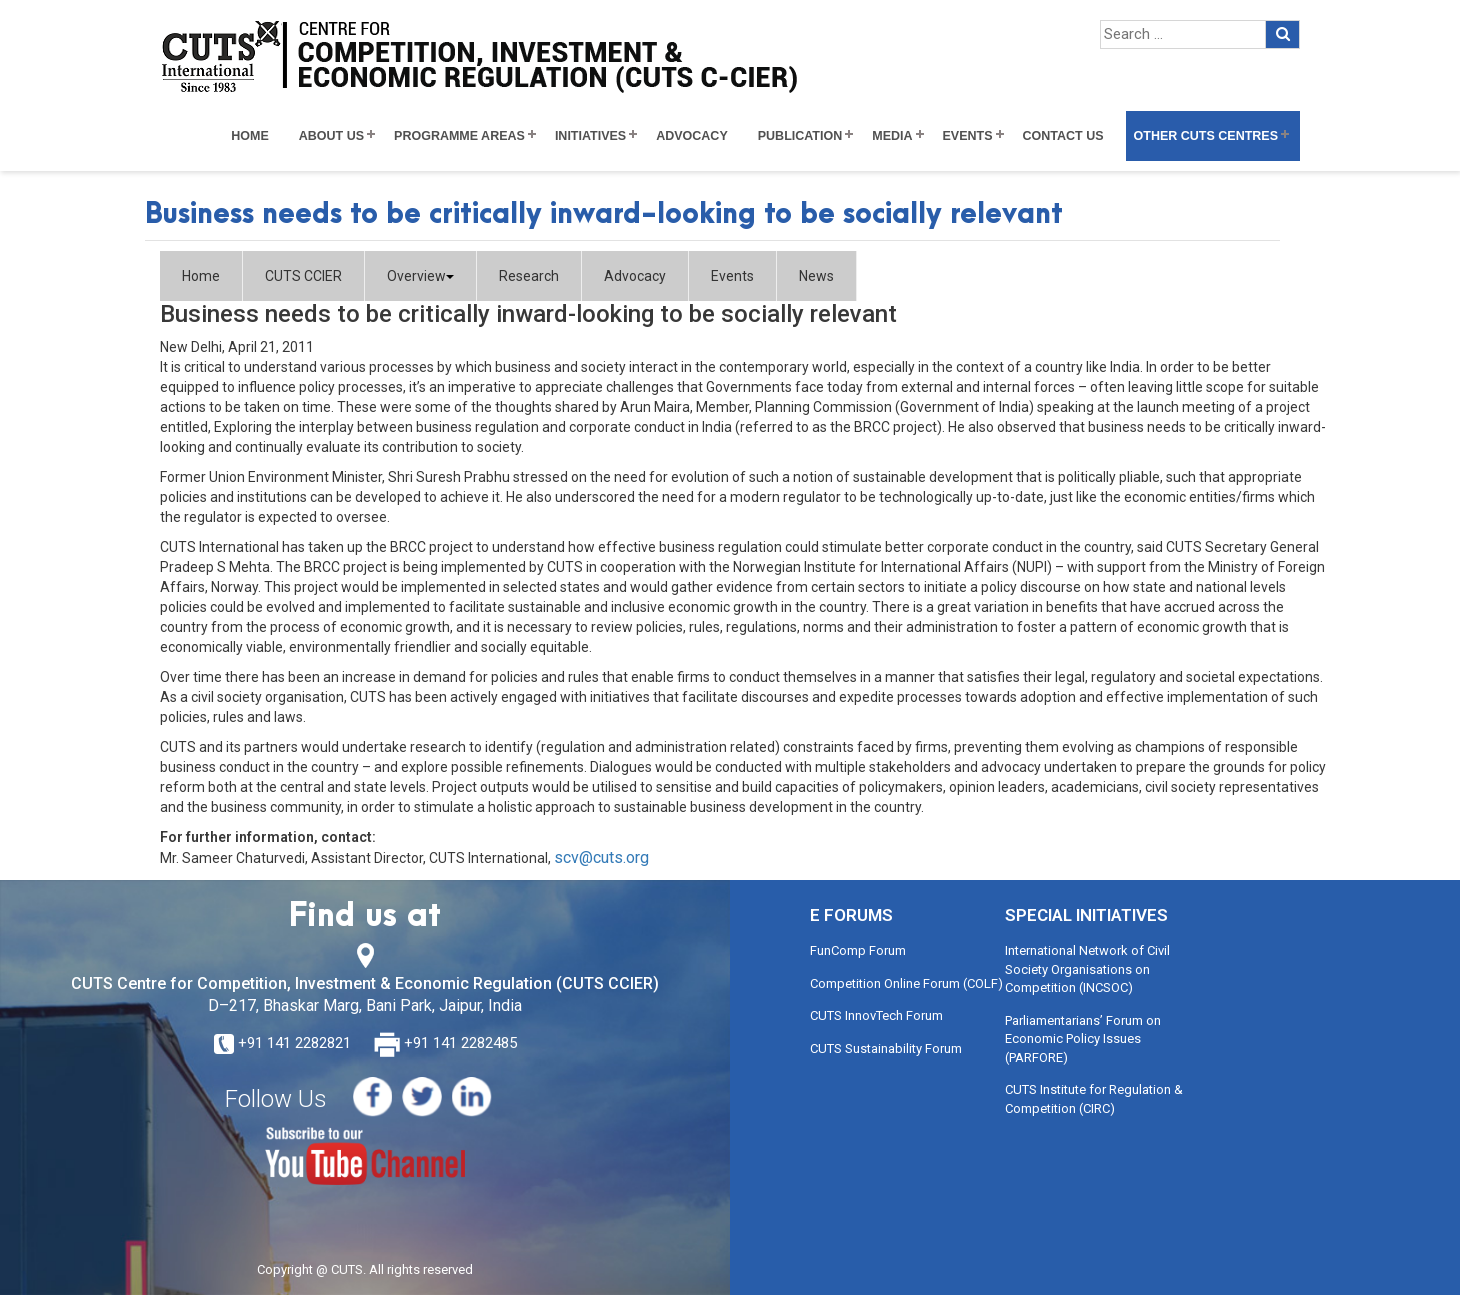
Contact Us (1063, 136)
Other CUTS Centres (1206, 136)
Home (250, 136)
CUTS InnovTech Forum (876, 1015)
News (816, 276)
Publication (800, 136)
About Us (331, 136)
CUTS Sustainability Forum (886, 1048)
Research (529, 276)
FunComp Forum (858, 950)
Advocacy (692, 136)
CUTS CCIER (303, 276)
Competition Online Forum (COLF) (906, 983)
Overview (420, 276)
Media (892, 136)
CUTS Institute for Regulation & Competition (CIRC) (1094, 1099)
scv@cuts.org (601, 857)
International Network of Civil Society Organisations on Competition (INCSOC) (1087, 969)
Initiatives (590, 136)
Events (968, 136)
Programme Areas (459, 136)
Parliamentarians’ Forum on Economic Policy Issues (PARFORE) (1083, 1039)
